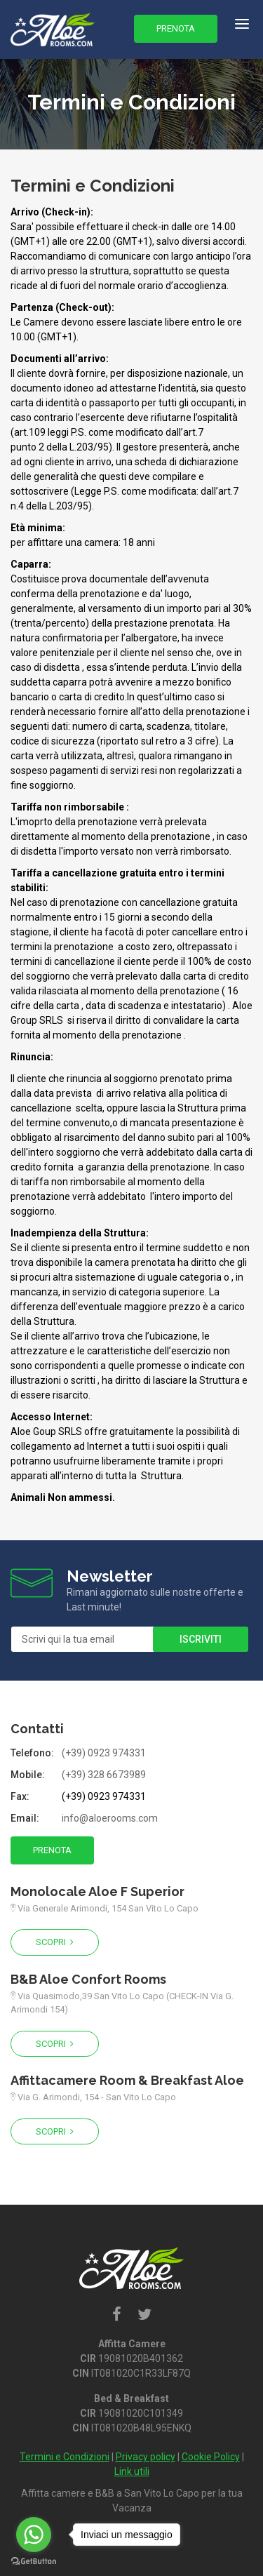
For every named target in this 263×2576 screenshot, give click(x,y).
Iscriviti (201, 1639)
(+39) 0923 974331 (104, 1753)
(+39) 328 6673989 (104, 1774)
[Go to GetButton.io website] (33, 2561)
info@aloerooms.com (110, 1818)
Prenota (175, 28)
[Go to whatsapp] (33, 2534)
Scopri (55, 1942)
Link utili (131, 2471)
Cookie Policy (211, 2456)
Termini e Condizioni (64, 2456)
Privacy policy (145, 2456)
